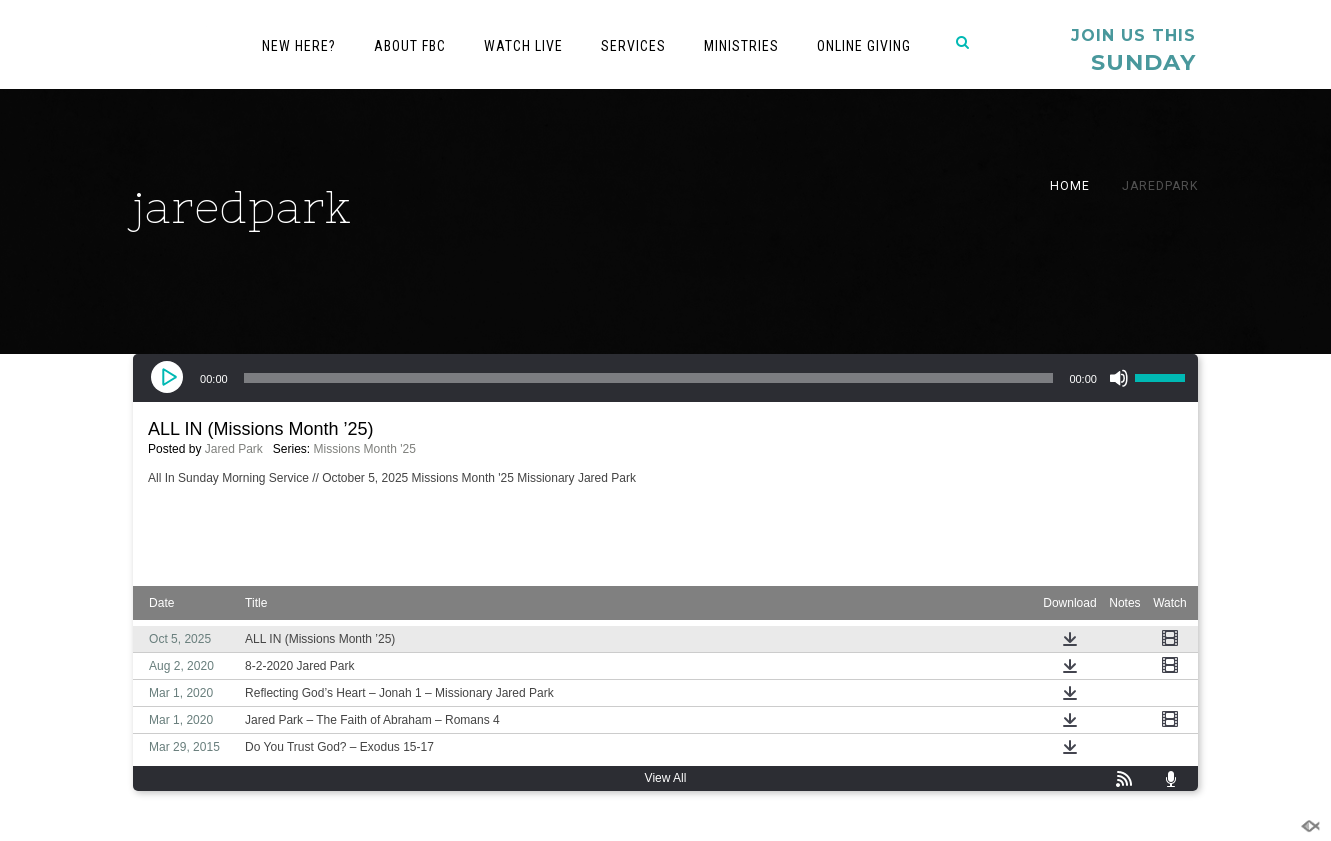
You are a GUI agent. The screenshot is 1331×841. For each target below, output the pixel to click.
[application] (665, 378)
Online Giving (864, 46)
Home (1070, 186)
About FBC (410, 46)
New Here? (299, 46)
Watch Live (523, 46)
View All (666, 778)
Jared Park (234, 449)
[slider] (649, 378)
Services (633, 46)
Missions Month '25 (365, 449)
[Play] (169, 378)
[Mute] (1119, 378)
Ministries (741, 46)
